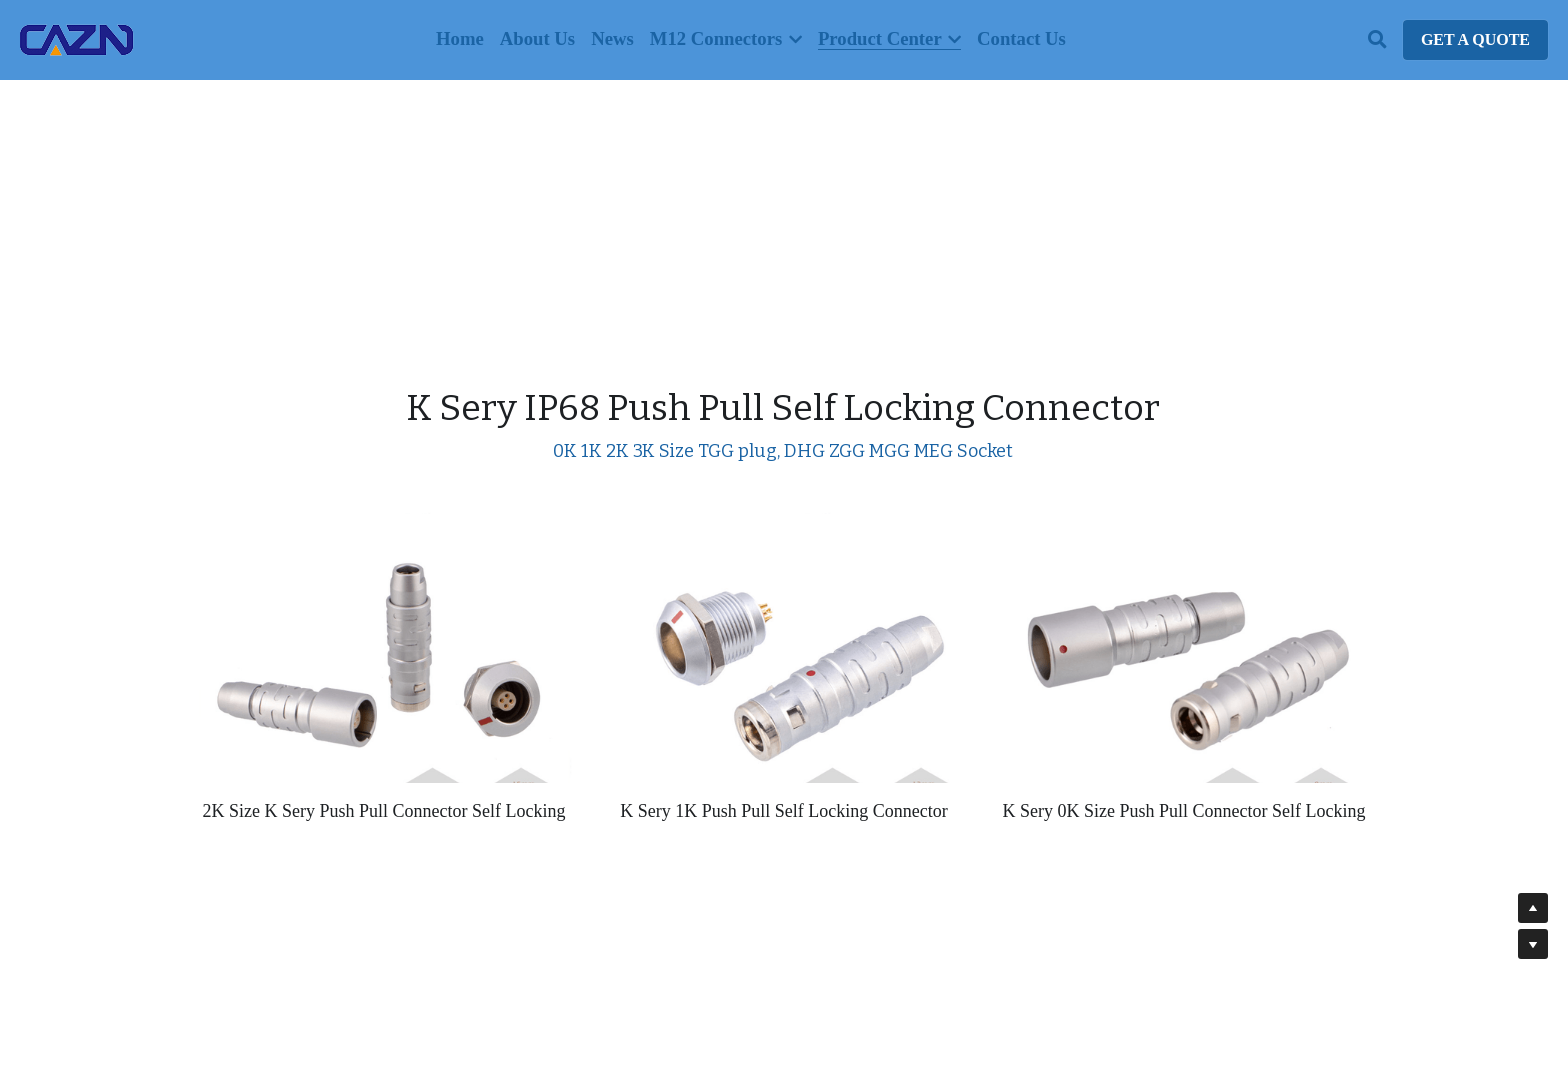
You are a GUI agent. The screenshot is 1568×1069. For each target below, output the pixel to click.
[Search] (1377, 40)
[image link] (77, 38)
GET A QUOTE (1475, 39)
